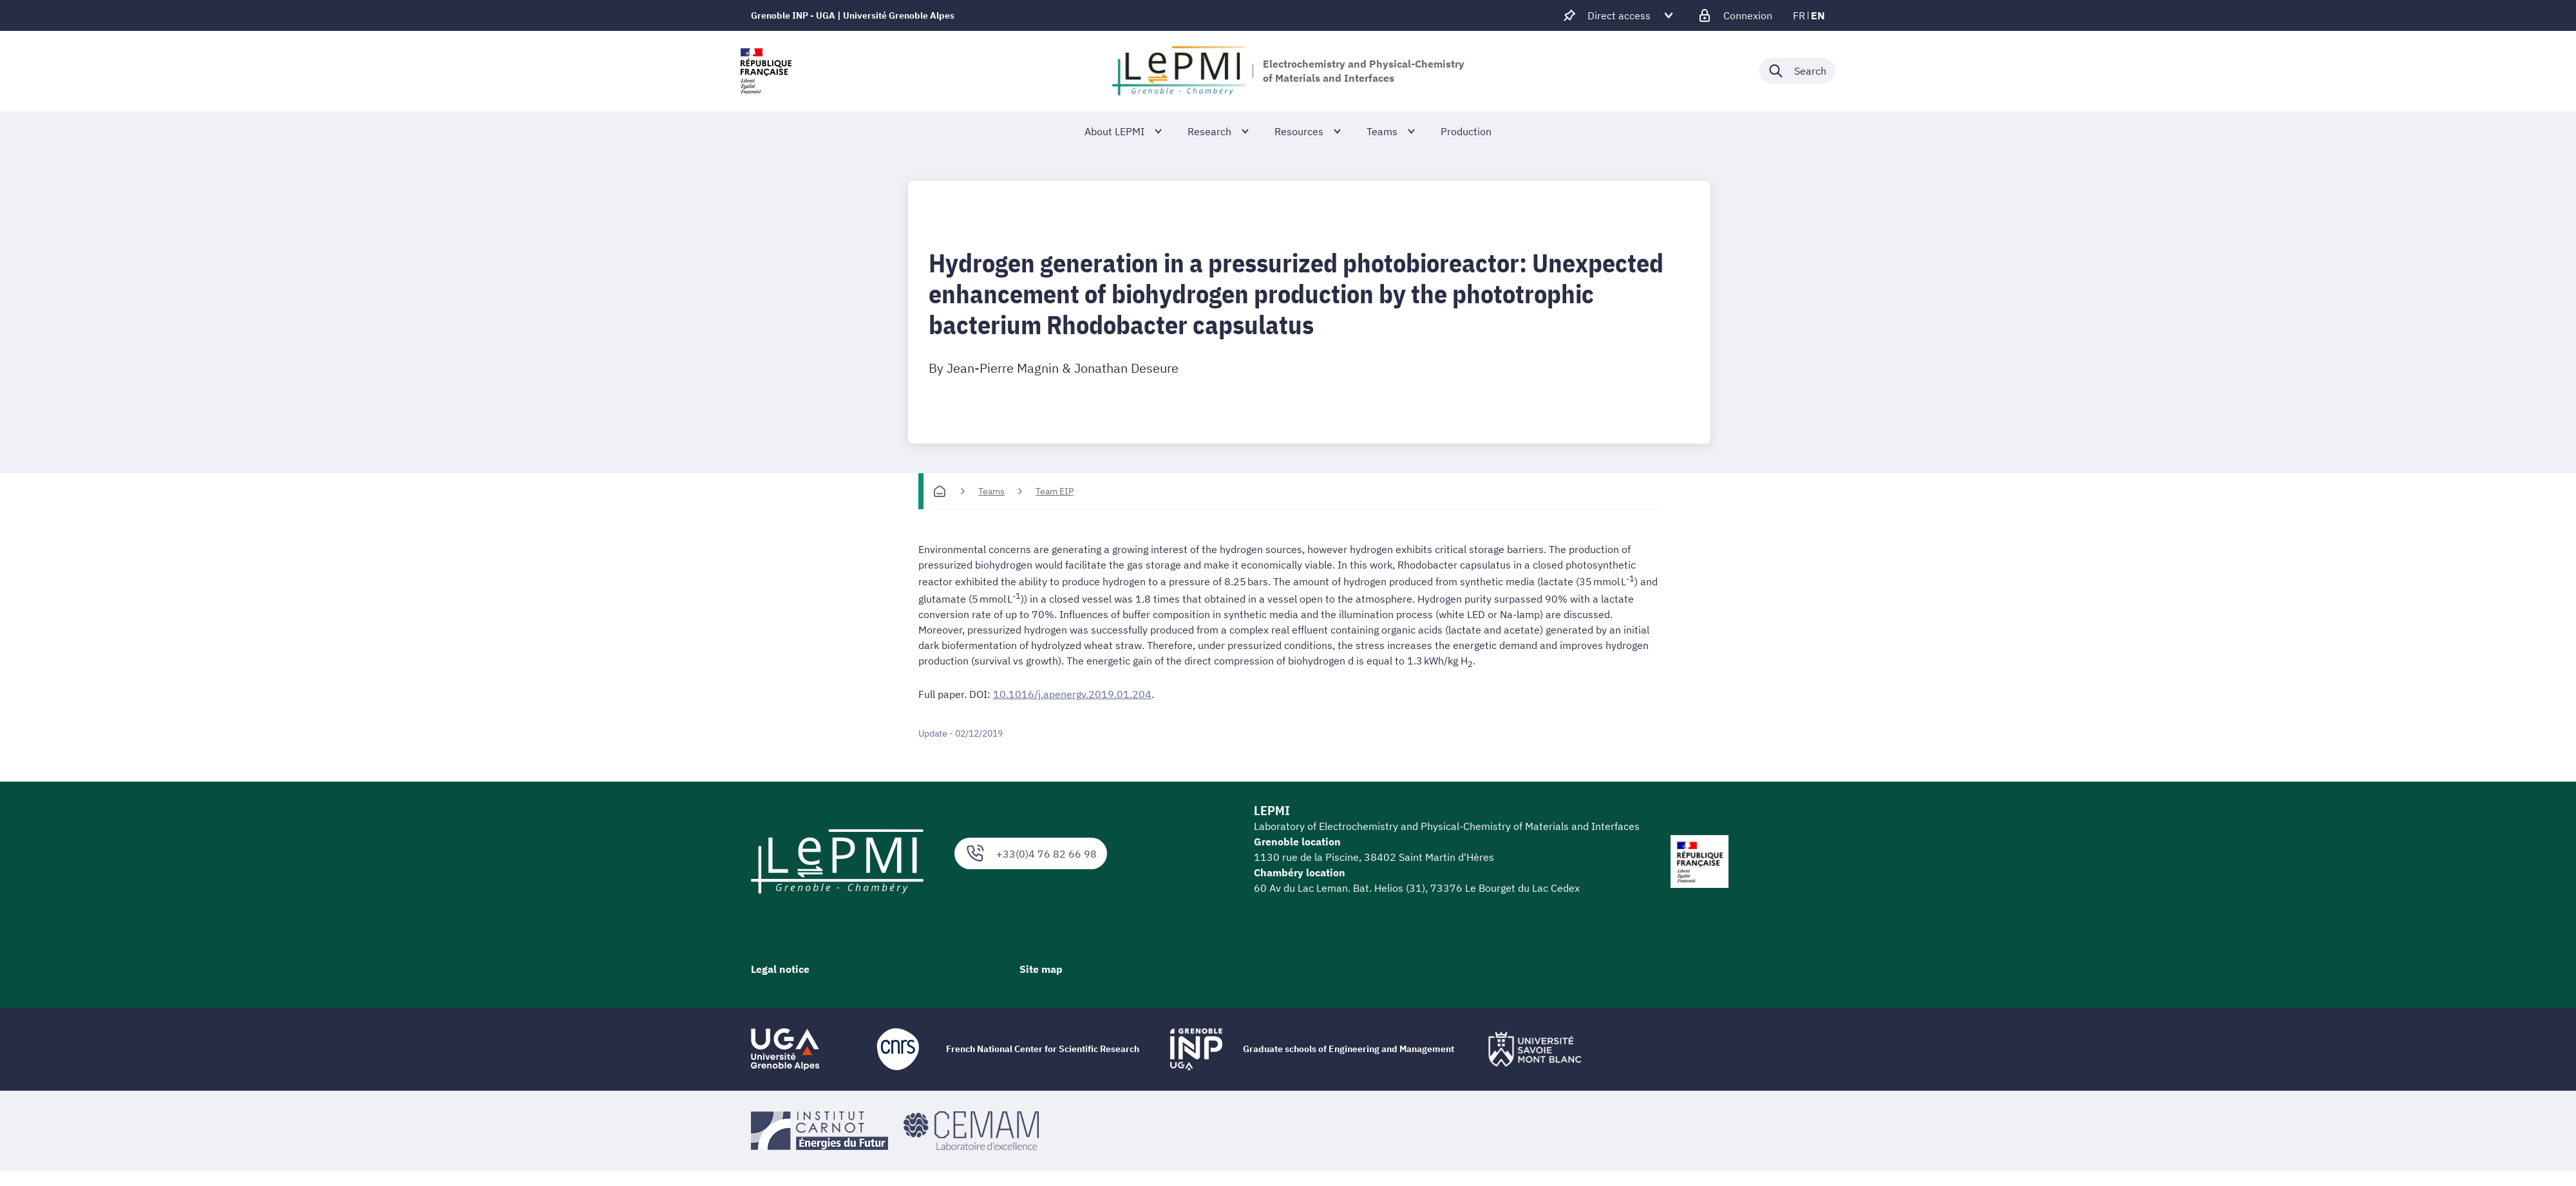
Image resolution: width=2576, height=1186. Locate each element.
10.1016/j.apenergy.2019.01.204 (1072, 694)
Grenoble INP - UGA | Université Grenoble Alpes (852, 15)
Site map (1041, 969)
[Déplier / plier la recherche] (1797, 71)
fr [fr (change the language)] (1799, 15)
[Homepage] (939, 491)
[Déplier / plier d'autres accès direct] (1619, 15)
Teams (991, 491)
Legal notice (780, 969)
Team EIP (1055, 491)
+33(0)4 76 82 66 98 (1031, 853)
